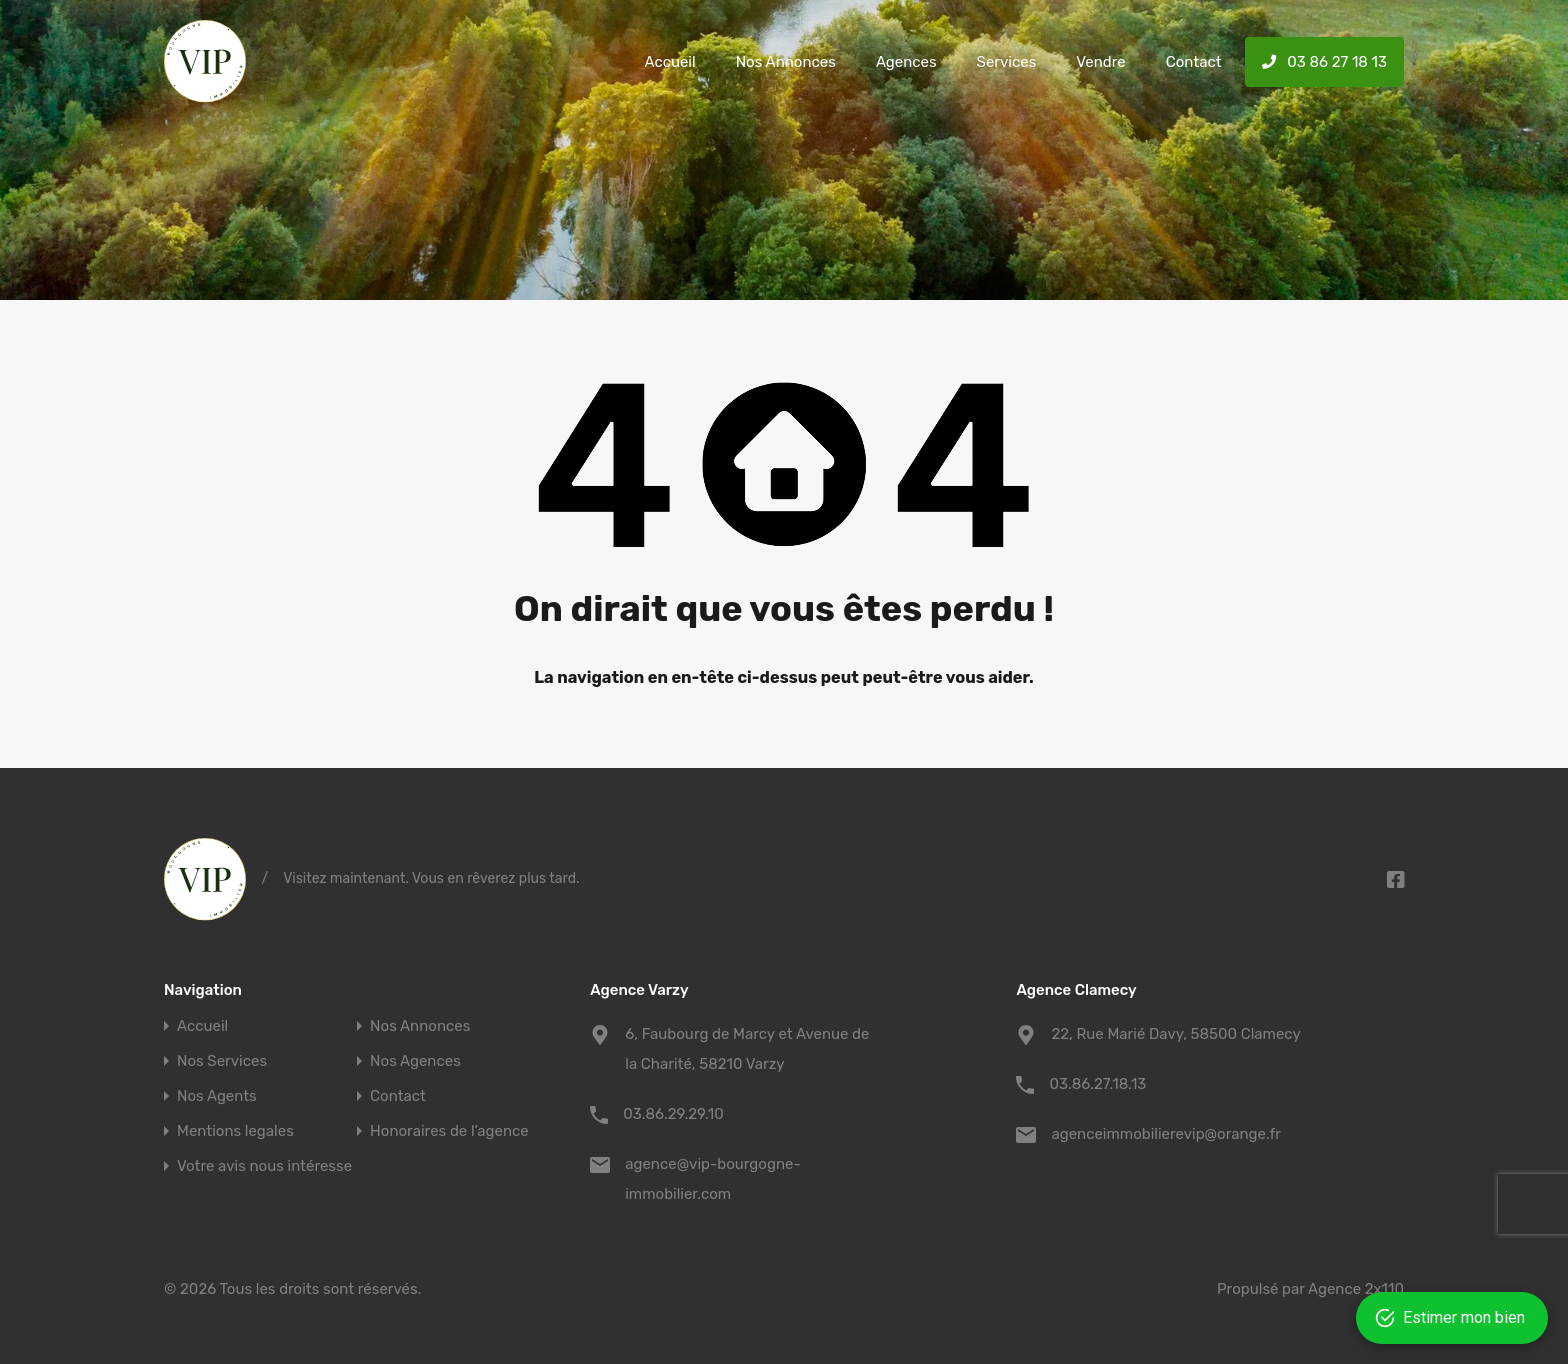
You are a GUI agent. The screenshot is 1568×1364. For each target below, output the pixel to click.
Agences (906, 62)
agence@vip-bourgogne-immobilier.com (712, 1179)
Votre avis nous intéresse (264, 1166)
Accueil (669, 62)
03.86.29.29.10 (673, 1114)
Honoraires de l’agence (449, 1131)
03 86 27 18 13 (1324, 62)
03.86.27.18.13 (1097, 1084)
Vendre (1100, 62)
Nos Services (222, 1061)
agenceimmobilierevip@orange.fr (1165, 1134)
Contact (1194, 62)
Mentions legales (235, 1131)
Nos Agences (415, 1061)
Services (1007, 62)
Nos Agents (217, 1096)
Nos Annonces (786, 62)
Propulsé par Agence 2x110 (1310, 1289)
